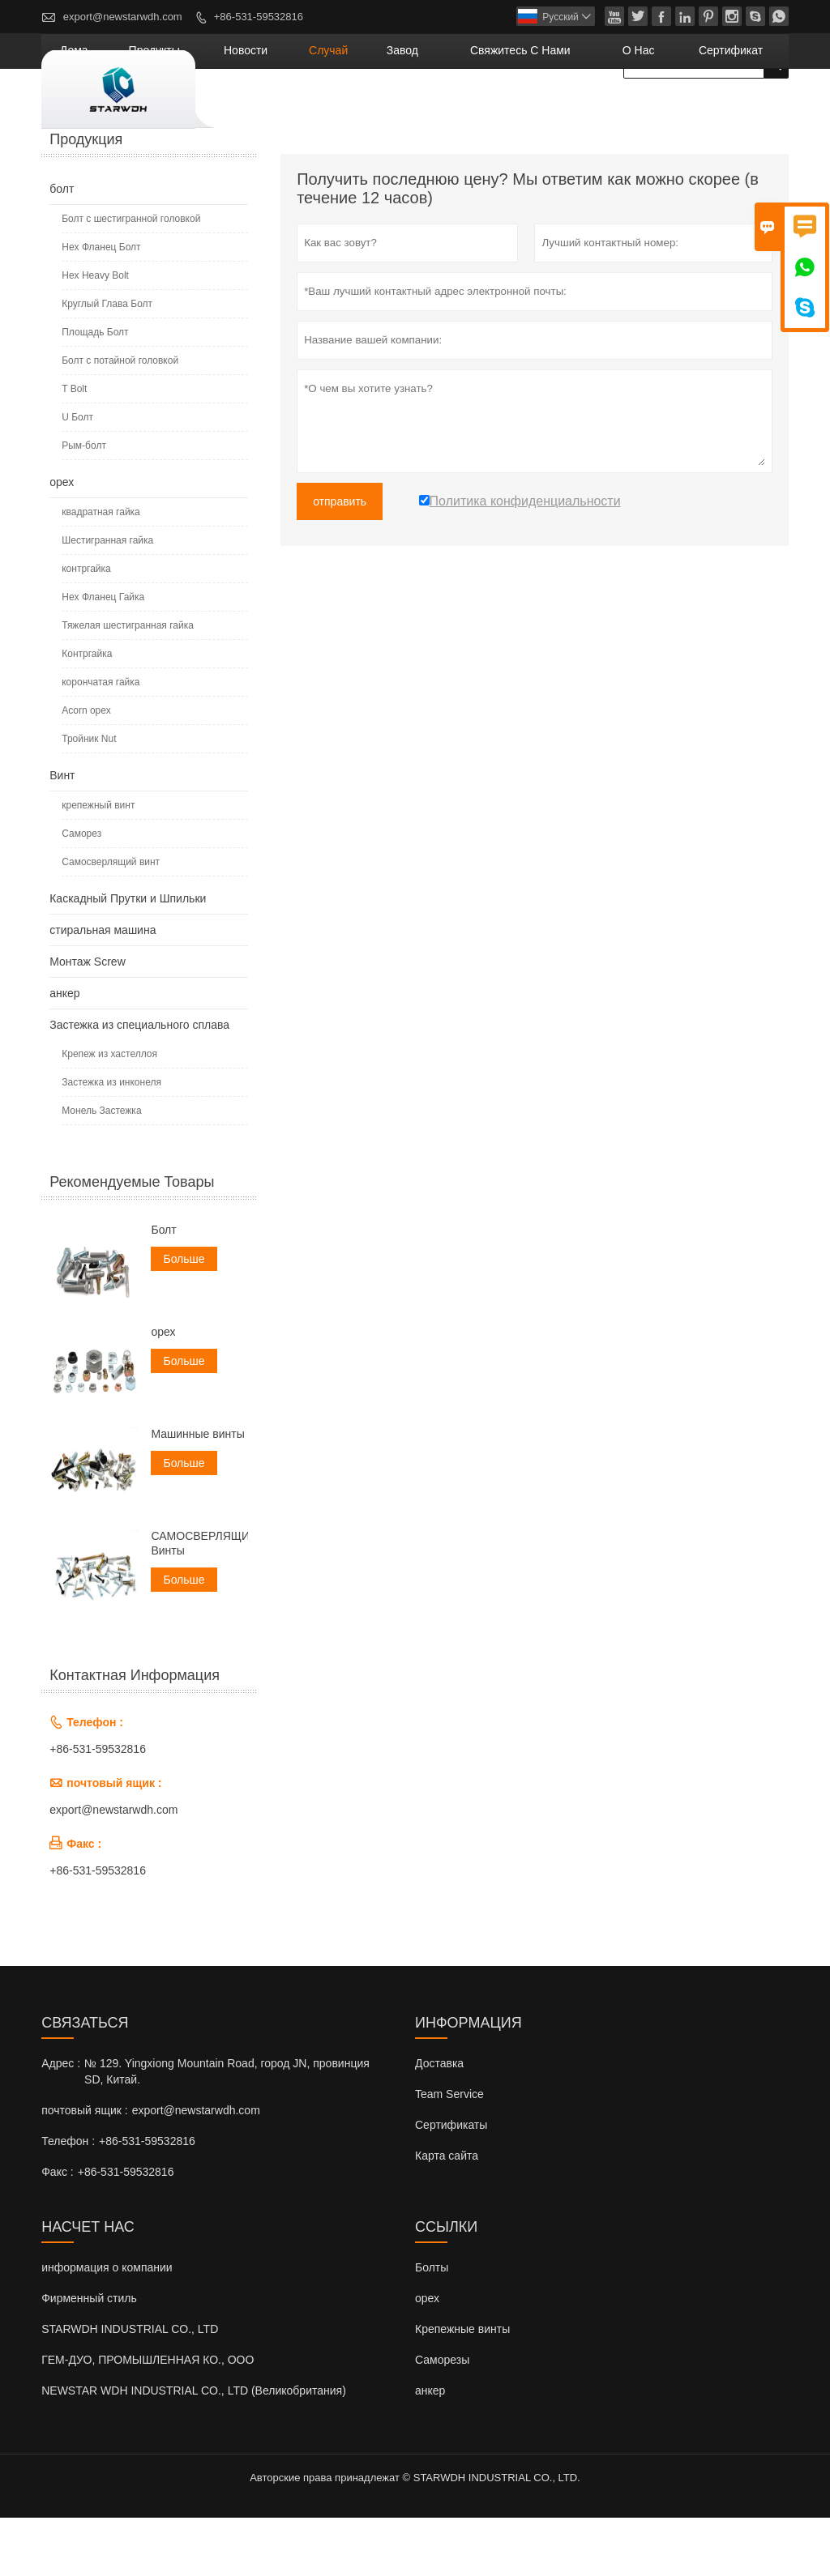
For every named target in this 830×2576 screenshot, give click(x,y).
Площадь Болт (95, 391)
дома (245, 109)
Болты (431, 2325)
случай (438, 109)
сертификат (744, 109)
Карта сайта (446, 2213)
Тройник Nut (89, 798)
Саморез (81, 892)
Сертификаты (451, 2183)
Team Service (449, 2152)
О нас (674, 109)
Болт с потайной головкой (120, 419)
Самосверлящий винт (111, 921)
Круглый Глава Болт (107, 363)
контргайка (86, 627)
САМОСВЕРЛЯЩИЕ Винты (199, 1602)
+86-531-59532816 (258, 17)
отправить (339, 560)
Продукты (306, 109)
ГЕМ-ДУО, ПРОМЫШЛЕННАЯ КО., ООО (147, 2418)
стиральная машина (102, 989)
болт (61, 247)
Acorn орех (86, 769)
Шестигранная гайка (107, 599)
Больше (183, 1317)
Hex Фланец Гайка (103, 656)
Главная (69, 154)
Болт (163, 1288)
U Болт (77, 476)
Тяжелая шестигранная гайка (128, 684)
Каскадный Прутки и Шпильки (127, 957)
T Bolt (74, 448)
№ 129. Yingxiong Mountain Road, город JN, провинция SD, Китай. (227, 2129)
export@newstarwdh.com (122, 17)
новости (375, 109)
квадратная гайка (101, 571)
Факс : (57, 2230)
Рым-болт (84, 504)
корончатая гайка (100, 741)
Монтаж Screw (87, 1020)
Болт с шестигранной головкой (131, 278)
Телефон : (68, 2199)
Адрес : (60, 2121)
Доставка (439, 2121)
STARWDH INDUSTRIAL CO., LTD (129, 2387)
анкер (64, 1052)
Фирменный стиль (89, 2356)
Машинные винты (197, 1492)
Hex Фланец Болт (101, 306)
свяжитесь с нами (584, 109)
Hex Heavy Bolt (95, 334)
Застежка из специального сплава (139, 1083)
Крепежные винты (462, 2387)
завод (495, 109)
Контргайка (87, 713)
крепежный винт (98, 864)
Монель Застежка (101, 1169)
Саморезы (442, 2418)
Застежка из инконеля (111, 1141)
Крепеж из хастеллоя (109, 1113)
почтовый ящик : (84, 2168)
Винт (62, 834)
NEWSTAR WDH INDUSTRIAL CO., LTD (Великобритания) (193, 2448)
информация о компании (106, 2325)
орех (61, 541)
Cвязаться (84, 2081)
